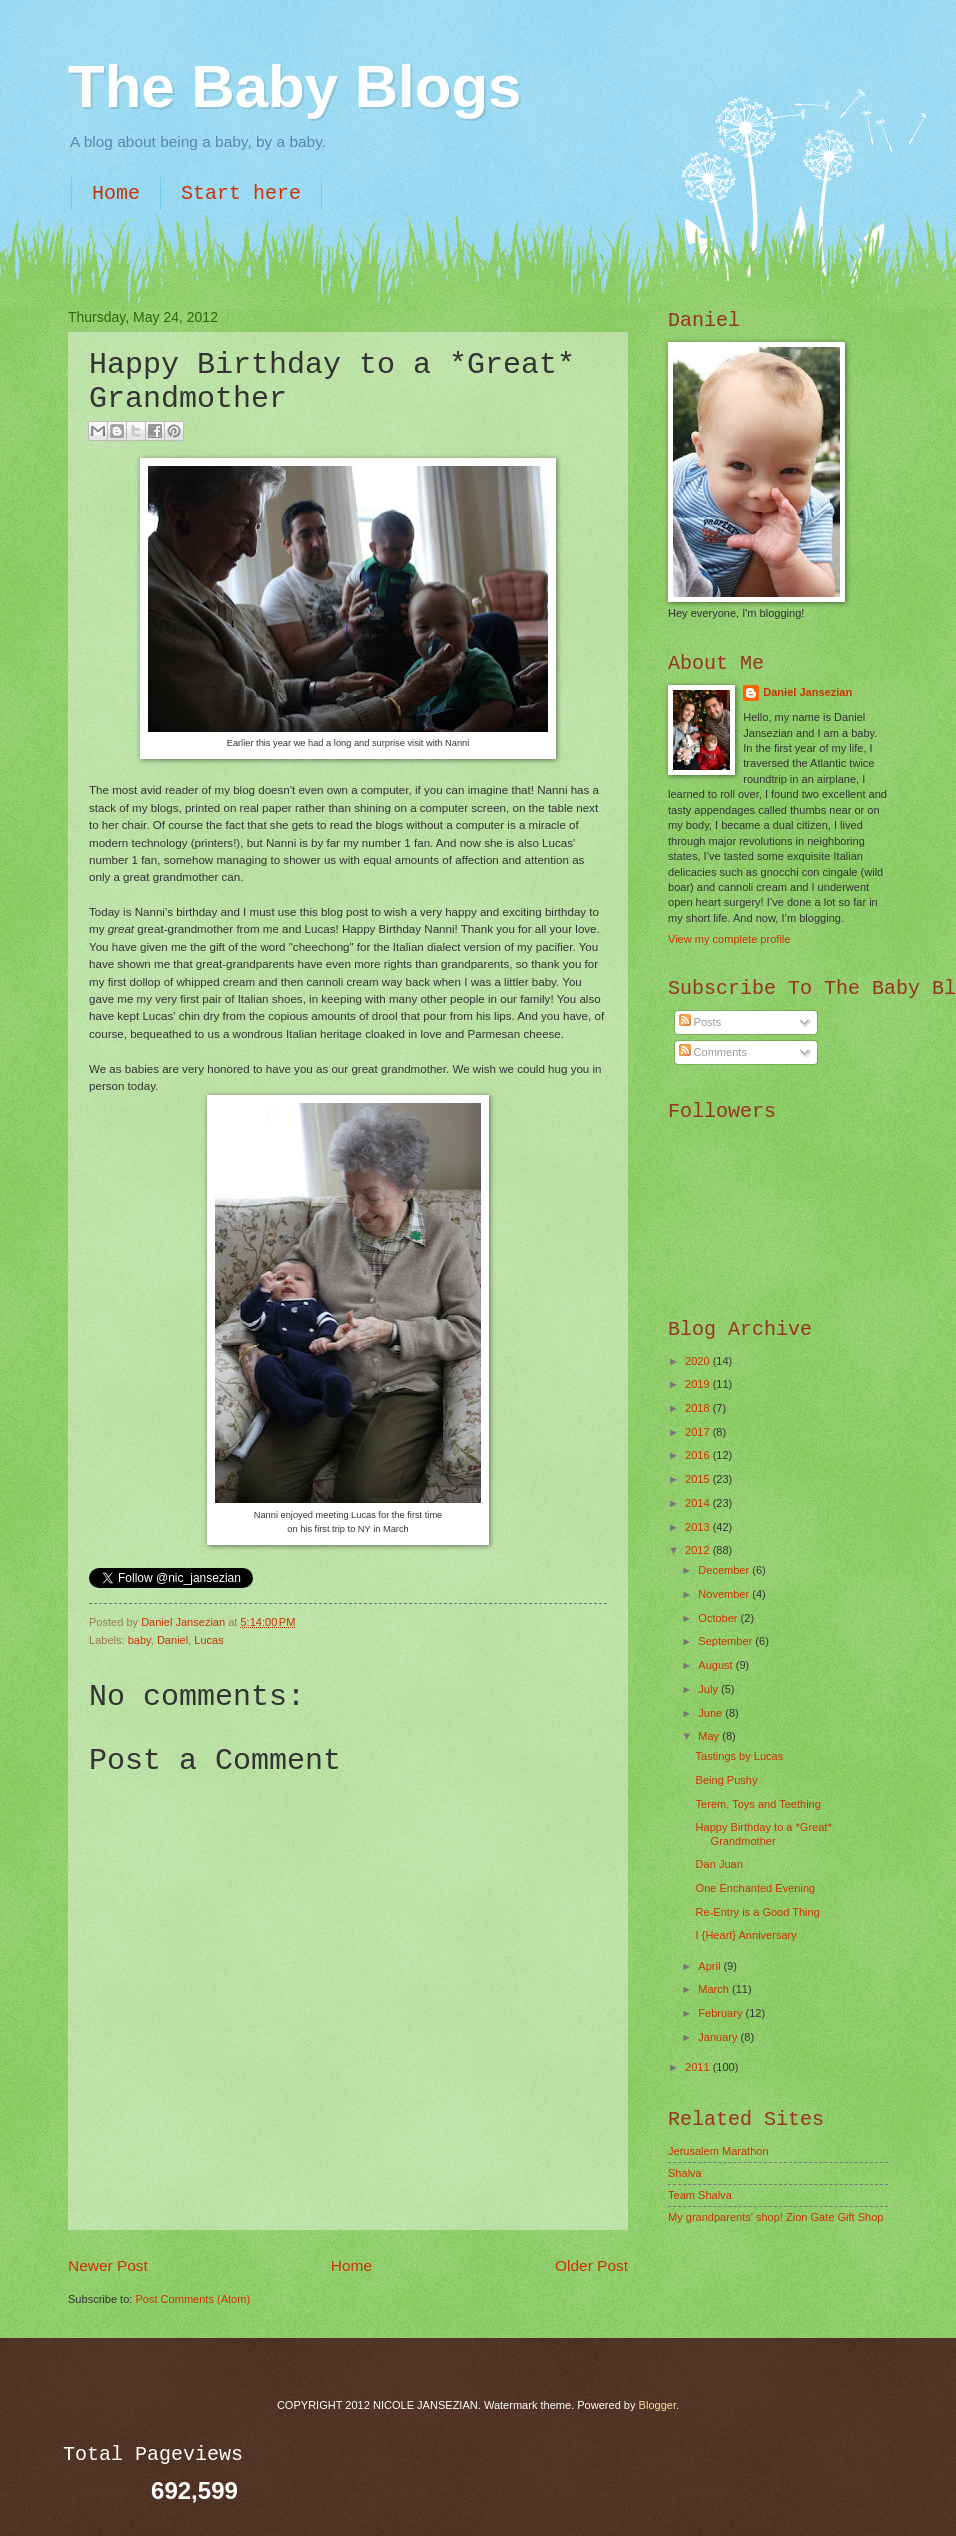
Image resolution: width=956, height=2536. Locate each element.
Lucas (208, 1640)
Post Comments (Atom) (192, 2299)
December (725, 1570)
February (721, 2013)
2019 (699, 1384)
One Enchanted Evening (756, 1888)
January (719, 2037)
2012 (699, 1550)
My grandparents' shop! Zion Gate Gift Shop (776, 2217)
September (726, 1641)
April (710, 1966)
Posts (700, 1022)
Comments (713, 1052)
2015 (699, 1479)
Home (116, 193)
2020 (699, 1361)
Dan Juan (719, 1864)
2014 (699, 1503)
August (716, 1665)
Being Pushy (727, 1780)
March (715, 1989)
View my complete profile (729, 939)
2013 (699, 1527)
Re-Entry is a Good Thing (758, 1912)
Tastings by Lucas (740, 1756)
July (709, 1689)
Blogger (657, 2405)
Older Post (591, 2265)
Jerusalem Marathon (718, 2151)
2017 (699, 1432)
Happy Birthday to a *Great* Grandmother (764, 1833)
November (725, 1594)
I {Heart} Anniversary (746, 1935)
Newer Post (108, 2265)
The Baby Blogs (294, 86)
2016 (699, 1455)
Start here (241, 193)
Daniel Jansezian (184, 1622)
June (711, 1713)
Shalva (685, 2173)
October (719, 1618)
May (710, 1736)
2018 (699, 1408)
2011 (699, 2067)
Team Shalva (700, 2195)
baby (139, 1640)
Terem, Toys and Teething (758, 1804)
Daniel (172, 1640)
